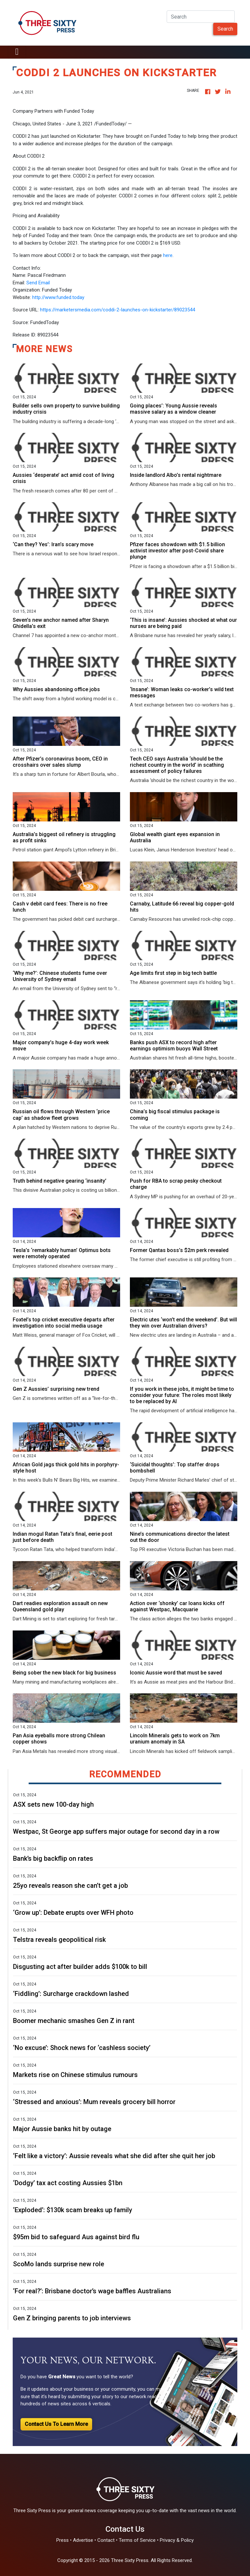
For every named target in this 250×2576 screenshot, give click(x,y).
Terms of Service (137, 2540)
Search (225, 29)
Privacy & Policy (177, 2540)
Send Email (38, 283)
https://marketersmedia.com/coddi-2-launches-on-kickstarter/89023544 (117, 310)
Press (62, 2540)
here (168, 255)
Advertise (83, 2540)
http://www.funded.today (58, 297)
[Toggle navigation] (17, 52)
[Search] (201, 16)
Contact (106, 2540)
